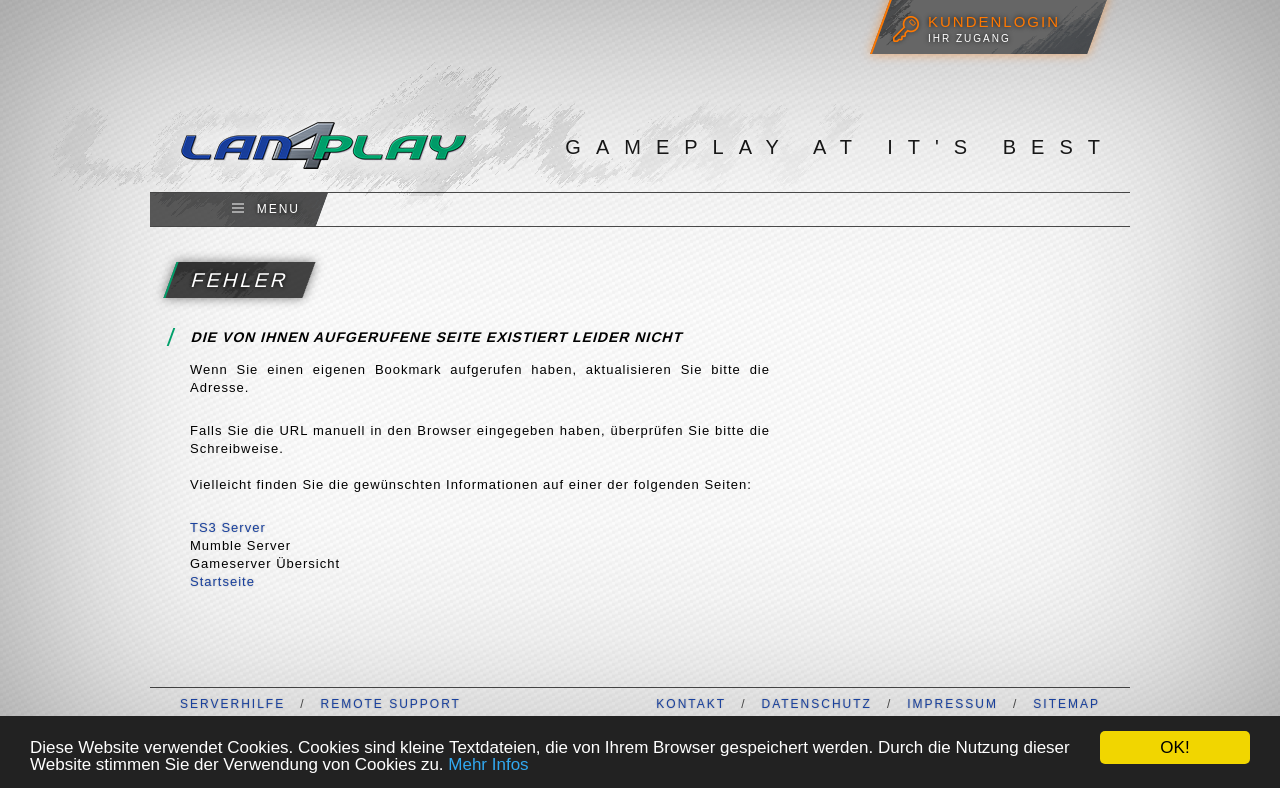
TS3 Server (228, 527)
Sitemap (1066, 704)
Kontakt (691, 704)
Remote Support (390, 704)
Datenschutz (816, 704)
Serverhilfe (232, 704)
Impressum (952, 704)
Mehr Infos (488, 764)
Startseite (222, 581)
